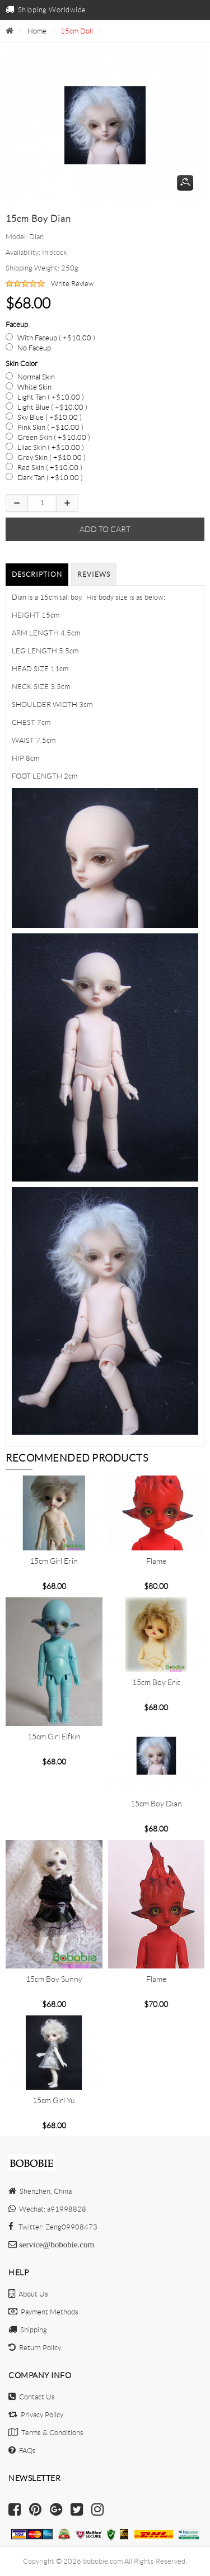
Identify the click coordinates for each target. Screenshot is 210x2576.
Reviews (93, 574)
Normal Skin (36, 377)
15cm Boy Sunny (54, 1979)
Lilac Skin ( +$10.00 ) (50, 447)
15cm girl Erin (54, 1561)
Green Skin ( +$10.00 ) (53, 437)
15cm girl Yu (53, 2100)
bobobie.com (103, 2561)
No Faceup (34, 348)
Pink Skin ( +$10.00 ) (50, 427)
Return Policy (34, 2347)
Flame (156, 1561)
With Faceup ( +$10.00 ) (56, 338)
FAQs (22, 2450)
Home (36, 31)
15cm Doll (76, 31)
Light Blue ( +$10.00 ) (52, 407)
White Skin (34, 387)
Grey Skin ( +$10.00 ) (51, 457)
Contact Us (31, 2397)
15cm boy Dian (156, 1803)
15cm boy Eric (156, 1682)
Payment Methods (43, 2312)
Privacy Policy (35, 2415)
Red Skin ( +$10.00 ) (49, 467)
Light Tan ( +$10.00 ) (50, 397)
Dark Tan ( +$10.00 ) (50, 477)
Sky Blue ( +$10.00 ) (49, 417)
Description (37, 574)
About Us (28, 2294)
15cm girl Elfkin (54, 1736)
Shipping (27, 2330)
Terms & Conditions (45, 2432)
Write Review (72, 283)
